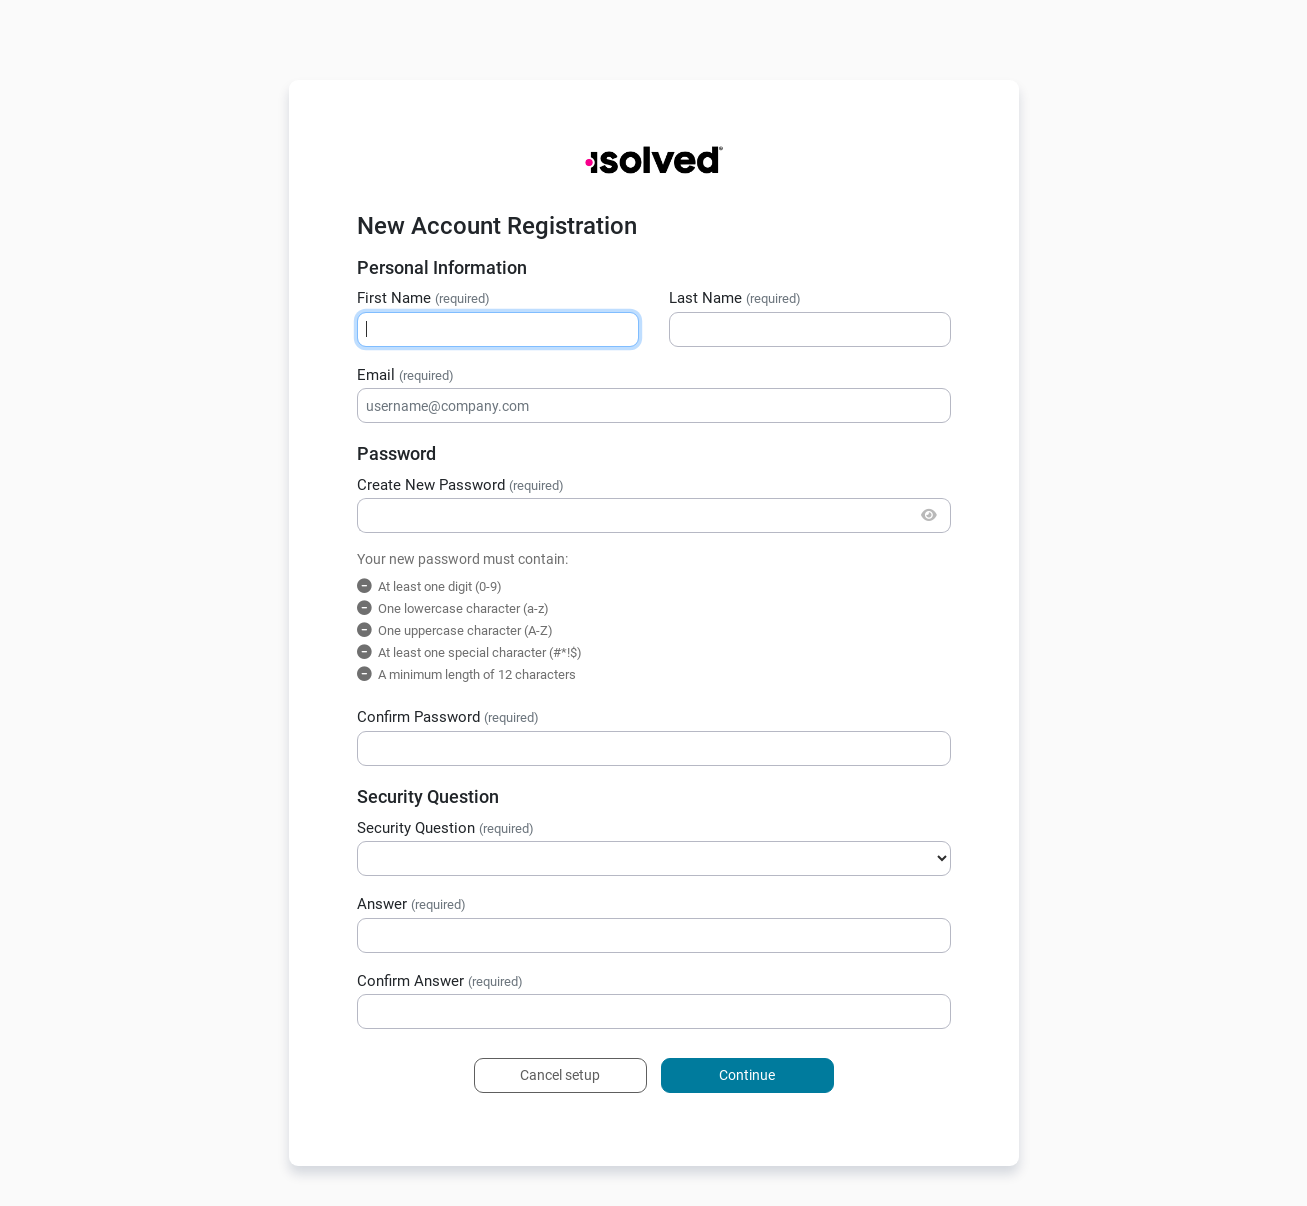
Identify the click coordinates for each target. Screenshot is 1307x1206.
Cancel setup (560, 1075)
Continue (747, 1075)
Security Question (445, 828)
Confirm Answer (440, 981)
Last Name (735, 298)
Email (405, 375)
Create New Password (460, 485)
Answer (411, 904)
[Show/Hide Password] (929, 515)
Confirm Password (448, 717)
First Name (423, 298)
